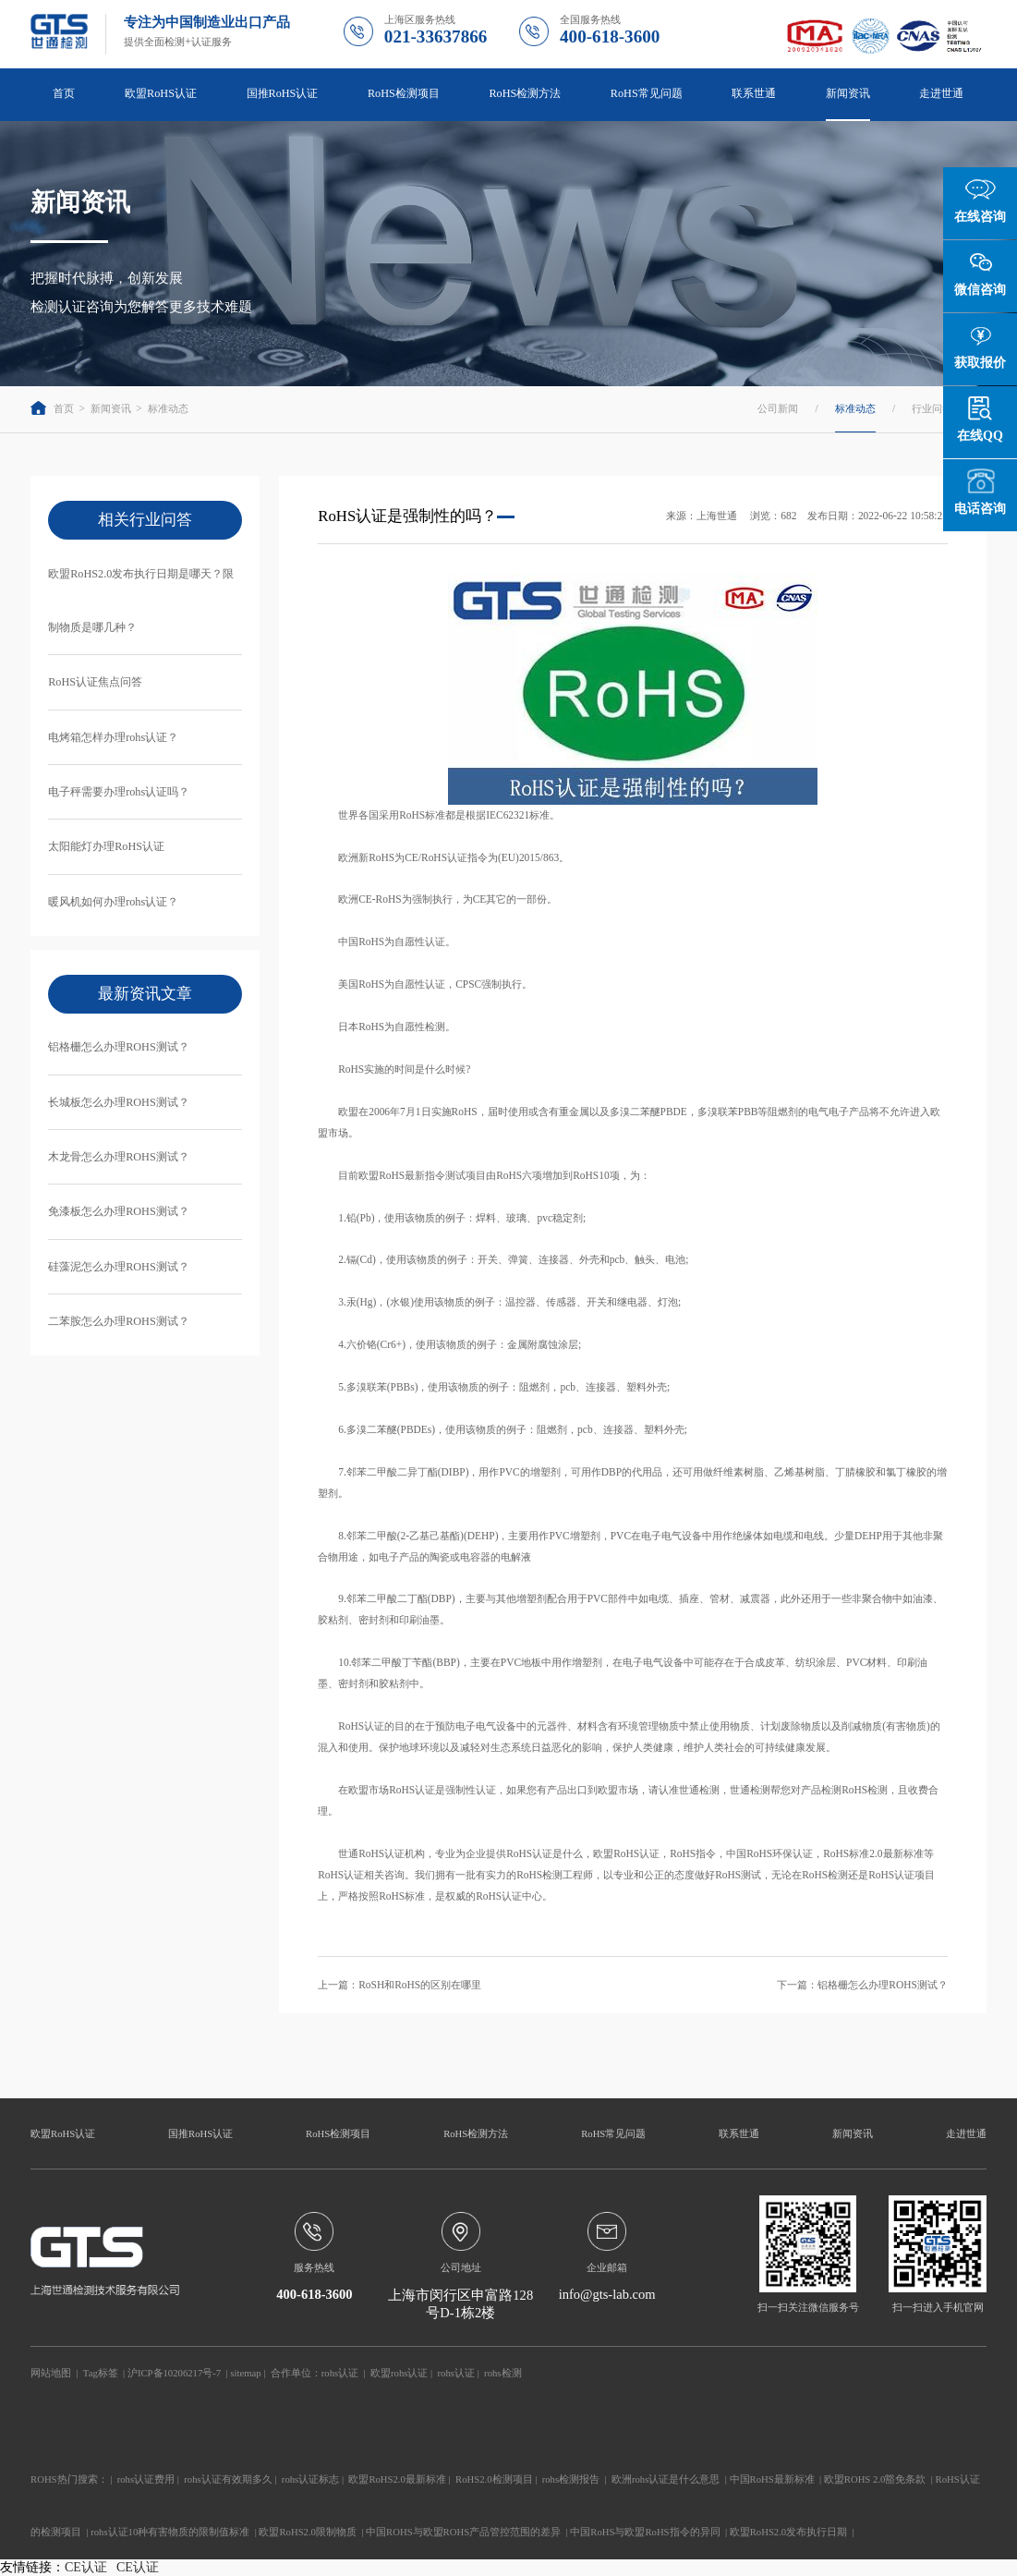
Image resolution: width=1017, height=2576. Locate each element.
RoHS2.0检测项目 (494, 2479)
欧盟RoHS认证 (161, 93)
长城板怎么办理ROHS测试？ (118, 1102)
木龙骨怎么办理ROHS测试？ (118, 1156)
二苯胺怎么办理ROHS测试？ (118, 1321)
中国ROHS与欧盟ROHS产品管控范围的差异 (463, 2531)
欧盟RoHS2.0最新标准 (397, 2479)
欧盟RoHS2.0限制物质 (308, 2531)
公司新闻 (777, 408)
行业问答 (932, 408)
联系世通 (754, 93)
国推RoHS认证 (283, 93)
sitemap (245, 2372)
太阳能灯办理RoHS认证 (106, 846)
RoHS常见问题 (647, 93)
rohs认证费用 (146, 2479)
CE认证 (86, 2567)
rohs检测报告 (570, 2479)
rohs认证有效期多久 (228, 2479)
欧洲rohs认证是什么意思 (665, 2479)
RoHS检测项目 (404, 93)
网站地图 (50, 2372)
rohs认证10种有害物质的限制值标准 (170, 2531)
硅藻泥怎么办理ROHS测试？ (118, 1266)
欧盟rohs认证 (399, 2372)
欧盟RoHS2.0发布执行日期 (789, 2531)
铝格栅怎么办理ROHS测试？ (118, 1046)
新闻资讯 (848, 93)
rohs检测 (502, 2372)
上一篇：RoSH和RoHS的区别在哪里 (399, 1984)
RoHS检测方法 (525, 93)
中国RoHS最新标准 (772, 2479)
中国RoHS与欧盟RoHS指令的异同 (645, 2531)
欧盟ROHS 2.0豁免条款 (875, 2479)
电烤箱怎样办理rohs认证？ (113, 737)
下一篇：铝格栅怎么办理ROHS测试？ (862, 1984)
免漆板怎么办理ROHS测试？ (118, 1211)
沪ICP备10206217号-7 (174, 2372)
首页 (64, 93)
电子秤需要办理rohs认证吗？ (118, 791)
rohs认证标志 (310, 2479)
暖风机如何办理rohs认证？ (113, 901)
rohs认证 (339, 2372)
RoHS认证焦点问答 (95, 681)
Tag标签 (100, 2372)
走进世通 (941, 93)
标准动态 (168, 408)
